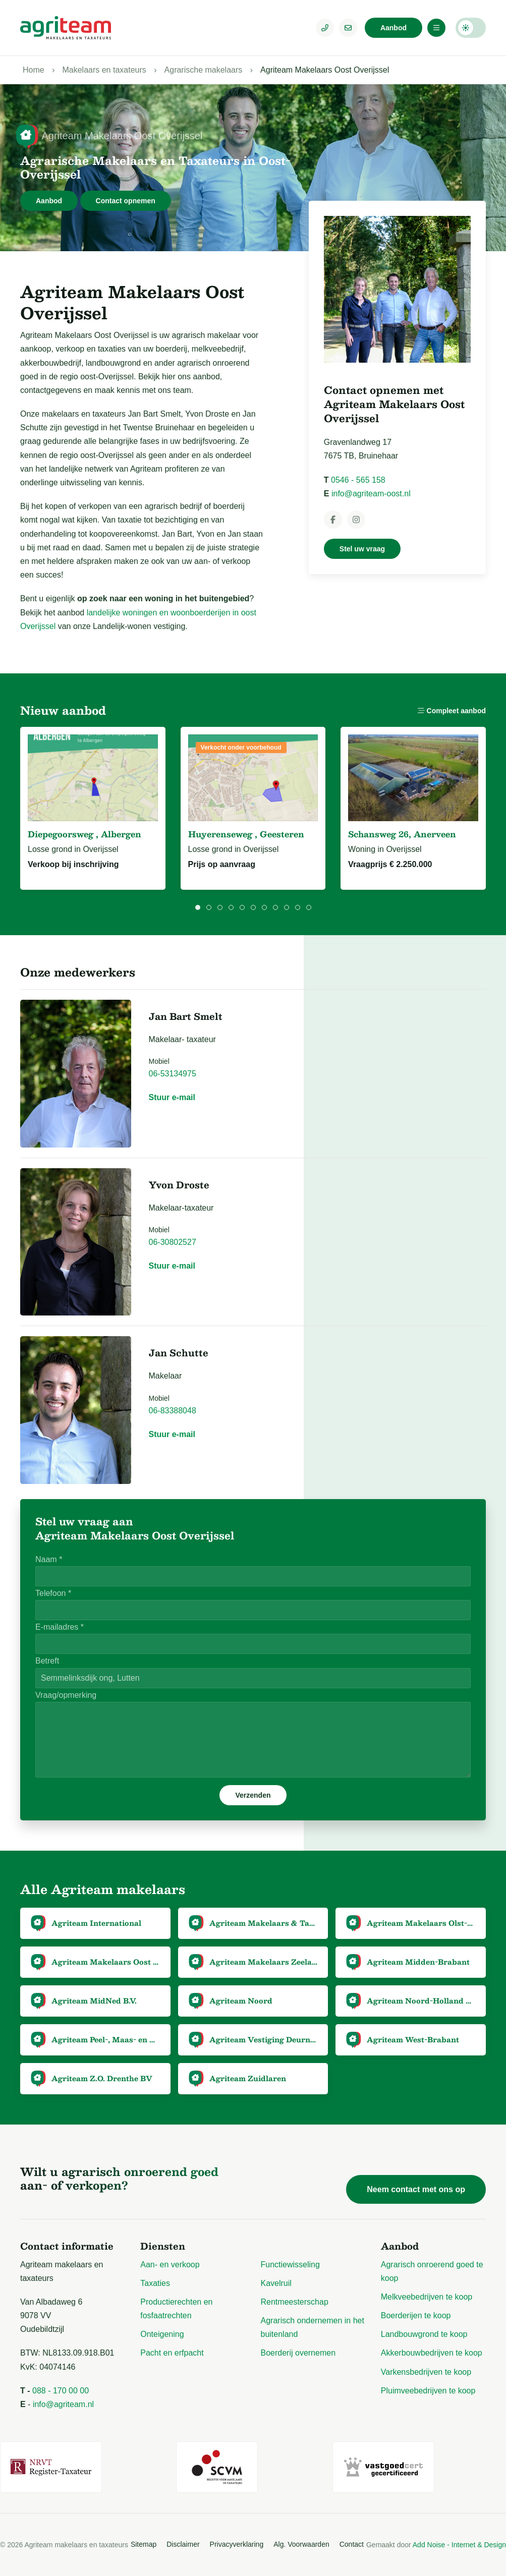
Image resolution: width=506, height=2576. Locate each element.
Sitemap (143, 2544)
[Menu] (436, 28)
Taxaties (155, 2283)
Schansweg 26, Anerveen (402, 834)
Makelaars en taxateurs (104, 70)
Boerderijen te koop (416, 2315)
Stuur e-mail (172, 1097)
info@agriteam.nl (63, 2404)
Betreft (47, 1660)
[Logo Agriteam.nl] (65, 27)
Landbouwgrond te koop (424, 2334)
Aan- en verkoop (169, 2264)
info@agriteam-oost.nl (371, 493)
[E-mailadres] (348, 28)
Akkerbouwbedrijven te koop (431, 2353)
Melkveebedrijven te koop (426, 2297)
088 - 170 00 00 (60, 2390)
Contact (352, 2544)
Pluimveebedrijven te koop (428, 2390)
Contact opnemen (125, 201)
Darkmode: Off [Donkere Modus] (471, 28)
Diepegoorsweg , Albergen (84, 834)
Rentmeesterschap (294, 2302)
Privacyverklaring (237, 2544)
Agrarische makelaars (203, 70)
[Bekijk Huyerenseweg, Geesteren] (253, 777)
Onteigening (162, 2334)
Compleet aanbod (452, 711)
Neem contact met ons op (416, 2189)
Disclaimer (182, 2544)
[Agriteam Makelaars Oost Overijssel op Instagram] (356, 519)
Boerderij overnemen (298, 2353)
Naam (48, 1559)
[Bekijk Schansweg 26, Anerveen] (413, 777)
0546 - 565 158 (358, 480)
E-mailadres (59, 1627)
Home (33, 70)
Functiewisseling (290, 2264)
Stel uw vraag (362, 549)
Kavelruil (276, 2283)
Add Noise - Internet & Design (459, 2545)
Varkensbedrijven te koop (426, 2372)
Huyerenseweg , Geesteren (246, 834)
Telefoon (53, 1593)
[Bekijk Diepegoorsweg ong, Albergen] (93, 777)
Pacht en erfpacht (171, 2353)
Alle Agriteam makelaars (102, 1889)
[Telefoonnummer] (325, 28)
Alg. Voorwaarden (301, 2544)
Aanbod (393, 28)
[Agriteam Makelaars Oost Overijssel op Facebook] (333, 519)
